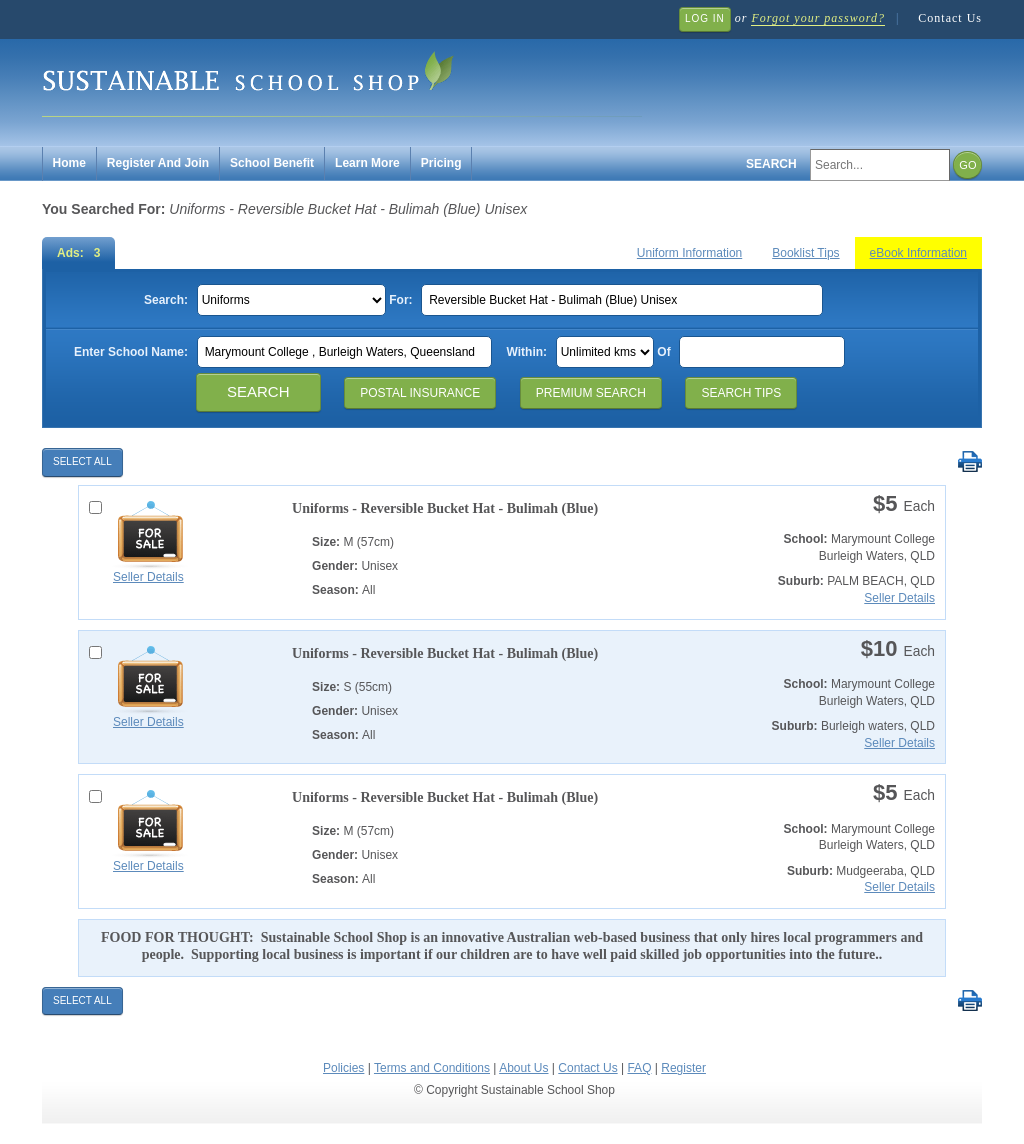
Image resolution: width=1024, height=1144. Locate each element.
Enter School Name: (131, 352)
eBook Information (918, 253)
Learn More (367, 163)
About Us (523, 1068)
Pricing (441, 163)
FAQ (639, 1068)
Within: (527, 352)
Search (771, 164)
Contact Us (950, 18)
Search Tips (741, 393)
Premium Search (591, 393)
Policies (343, 1068)
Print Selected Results (969, 462)
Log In (705, 18)
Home (69, 163)
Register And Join (158, 163)
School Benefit (272, 163)
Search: (166, 300)
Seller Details (148, 577)
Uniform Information (689, 253)
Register (683, 1068)
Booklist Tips (805, 253)
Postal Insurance (420, 393)
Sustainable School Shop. (342, 80)
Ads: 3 (78, 253)
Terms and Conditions (432, 1068)
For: (400, 300)
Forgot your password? (817, 18)
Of (663, 352)
